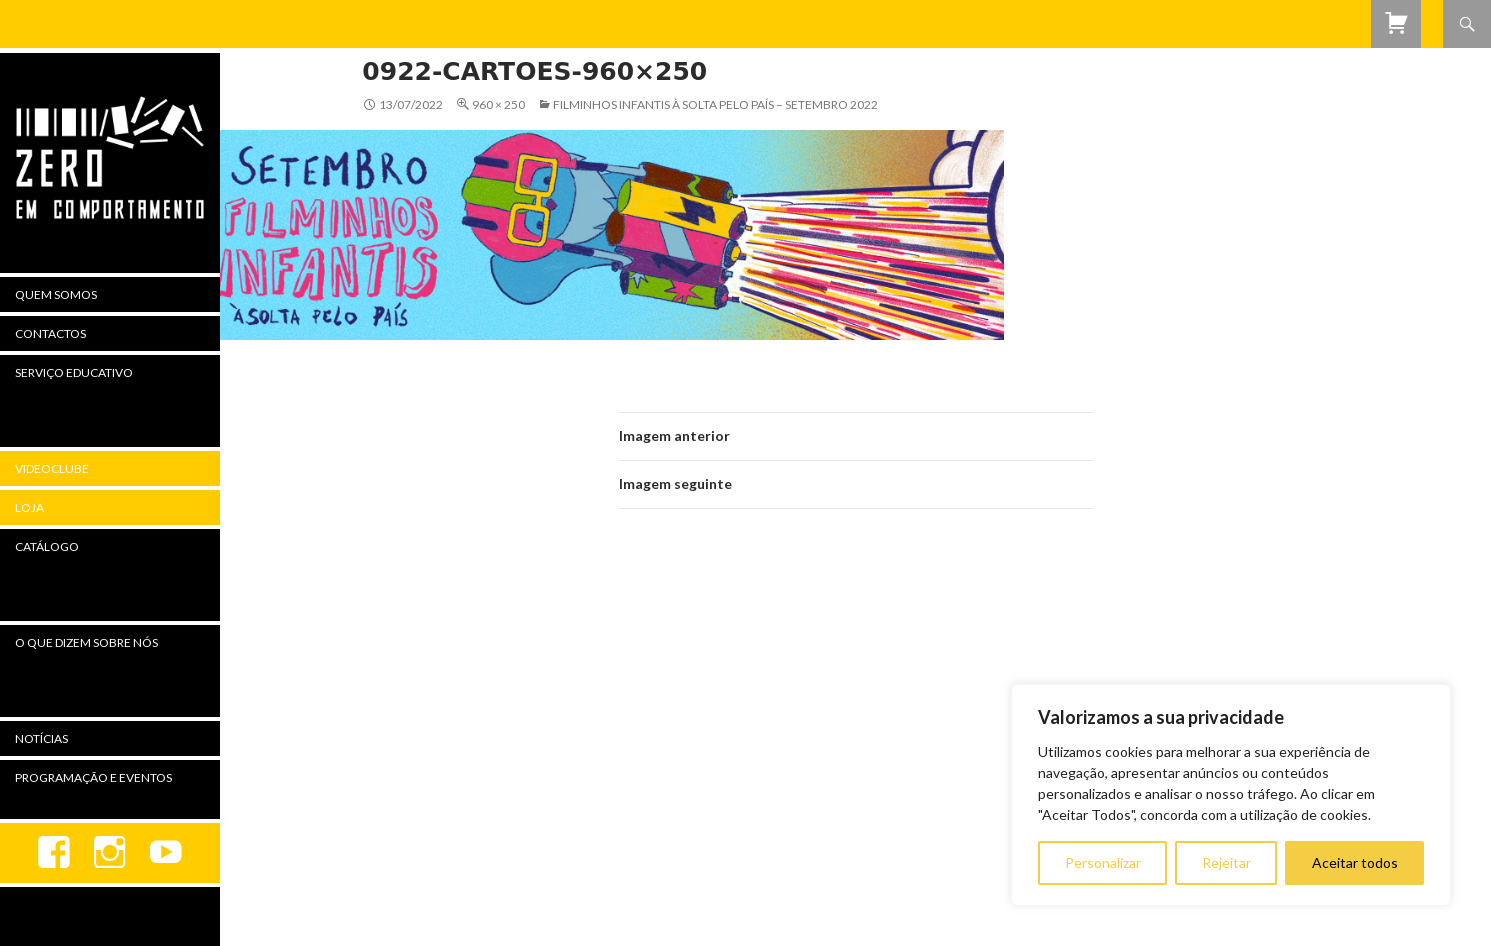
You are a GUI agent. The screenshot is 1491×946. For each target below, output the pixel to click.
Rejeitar (1226, 862)
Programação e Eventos (93, 777)
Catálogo (47, 546)
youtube (166, 853)
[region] (1231, 795)
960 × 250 (498, 104)
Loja (29, 507)
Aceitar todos (1355, 862)
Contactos (50, 333)
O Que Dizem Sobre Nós (86, 642)
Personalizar (1103, 862)
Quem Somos (56, 294)
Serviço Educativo (74, 372)
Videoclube (52, 468)
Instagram (110, 853)
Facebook (54, 853)
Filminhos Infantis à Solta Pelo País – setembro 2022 (715, 104)
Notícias (41, 738)
